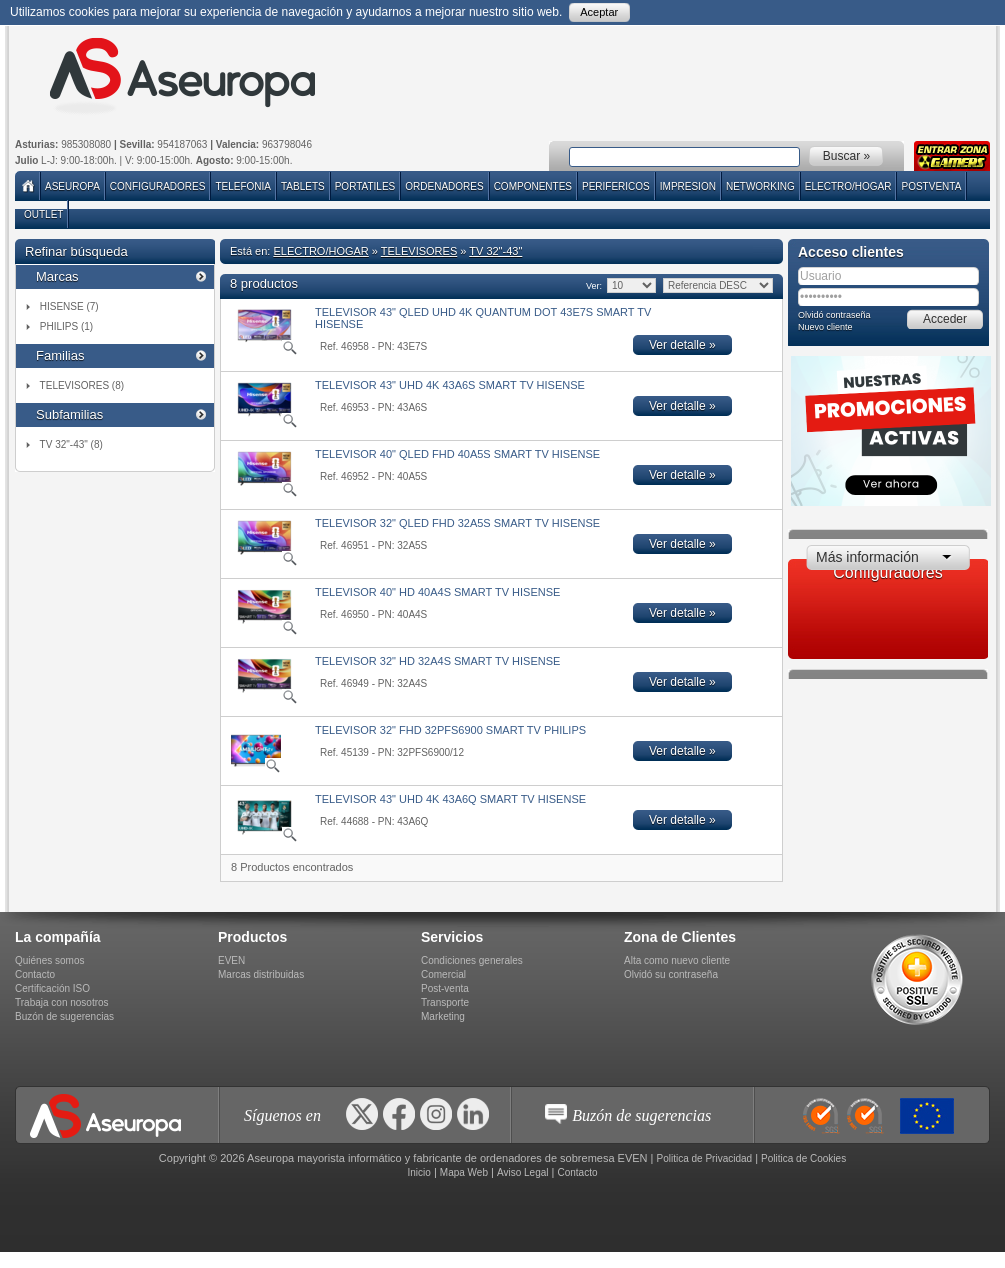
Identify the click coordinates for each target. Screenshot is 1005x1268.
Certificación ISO (52, 988)
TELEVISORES (419, 251)
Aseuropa (72, 186)
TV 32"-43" (495, 251)
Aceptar (599, 12)
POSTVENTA (931, 186)
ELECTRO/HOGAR (848, 186)
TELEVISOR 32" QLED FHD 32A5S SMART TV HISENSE (457, 523)
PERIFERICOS (616, 186)
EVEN (231, 960)
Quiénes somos (49, 960)
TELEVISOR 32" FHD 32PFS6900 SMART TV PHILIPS (450, 730)
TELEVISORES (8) (82, 385)
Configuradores (158, 186)
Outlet (43, 214)
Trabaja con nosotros (62, 1002)
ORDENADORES (444, 186)
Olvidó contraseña (834, 315)
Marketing (443, 1016)
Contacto (35, 974)
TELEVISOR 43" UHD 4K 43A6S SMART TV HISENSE (450, 385)
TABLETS (303, 186)
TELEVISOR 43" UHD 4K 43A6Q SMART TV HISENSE (450, 799)
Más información (867, 557)
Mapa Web (464, 1172)
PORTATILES (365, 186)
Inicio (418, 1172)
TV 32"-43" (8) (71, 444)
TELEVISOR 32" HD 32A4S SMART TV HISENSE (437, 661)
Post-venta (445, 988)
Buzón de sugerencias (64, 1016)
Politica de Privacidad (705, 1158)
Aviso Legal (523, 1172)
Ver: (593, 286)
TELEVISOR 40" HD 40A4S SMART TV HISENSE (437, 592)
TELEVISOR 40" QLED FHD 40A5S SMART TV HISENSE (457, 454)
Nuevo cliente (825, 327)
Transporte (445, 1002)
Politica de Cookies (803, 1158)
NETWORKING (760, 186)
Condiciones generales (472, 960)
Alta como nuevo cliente (677, 960)
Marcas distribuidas (261, 974)
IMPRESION (688, 186)
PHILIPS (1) (66, 326)
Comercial (443, 974)
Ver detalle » (682, 345)
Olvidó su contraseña (671, 974)
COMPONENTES (533, 186)
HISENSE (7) (69, 306)
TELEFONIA (243, 186)
